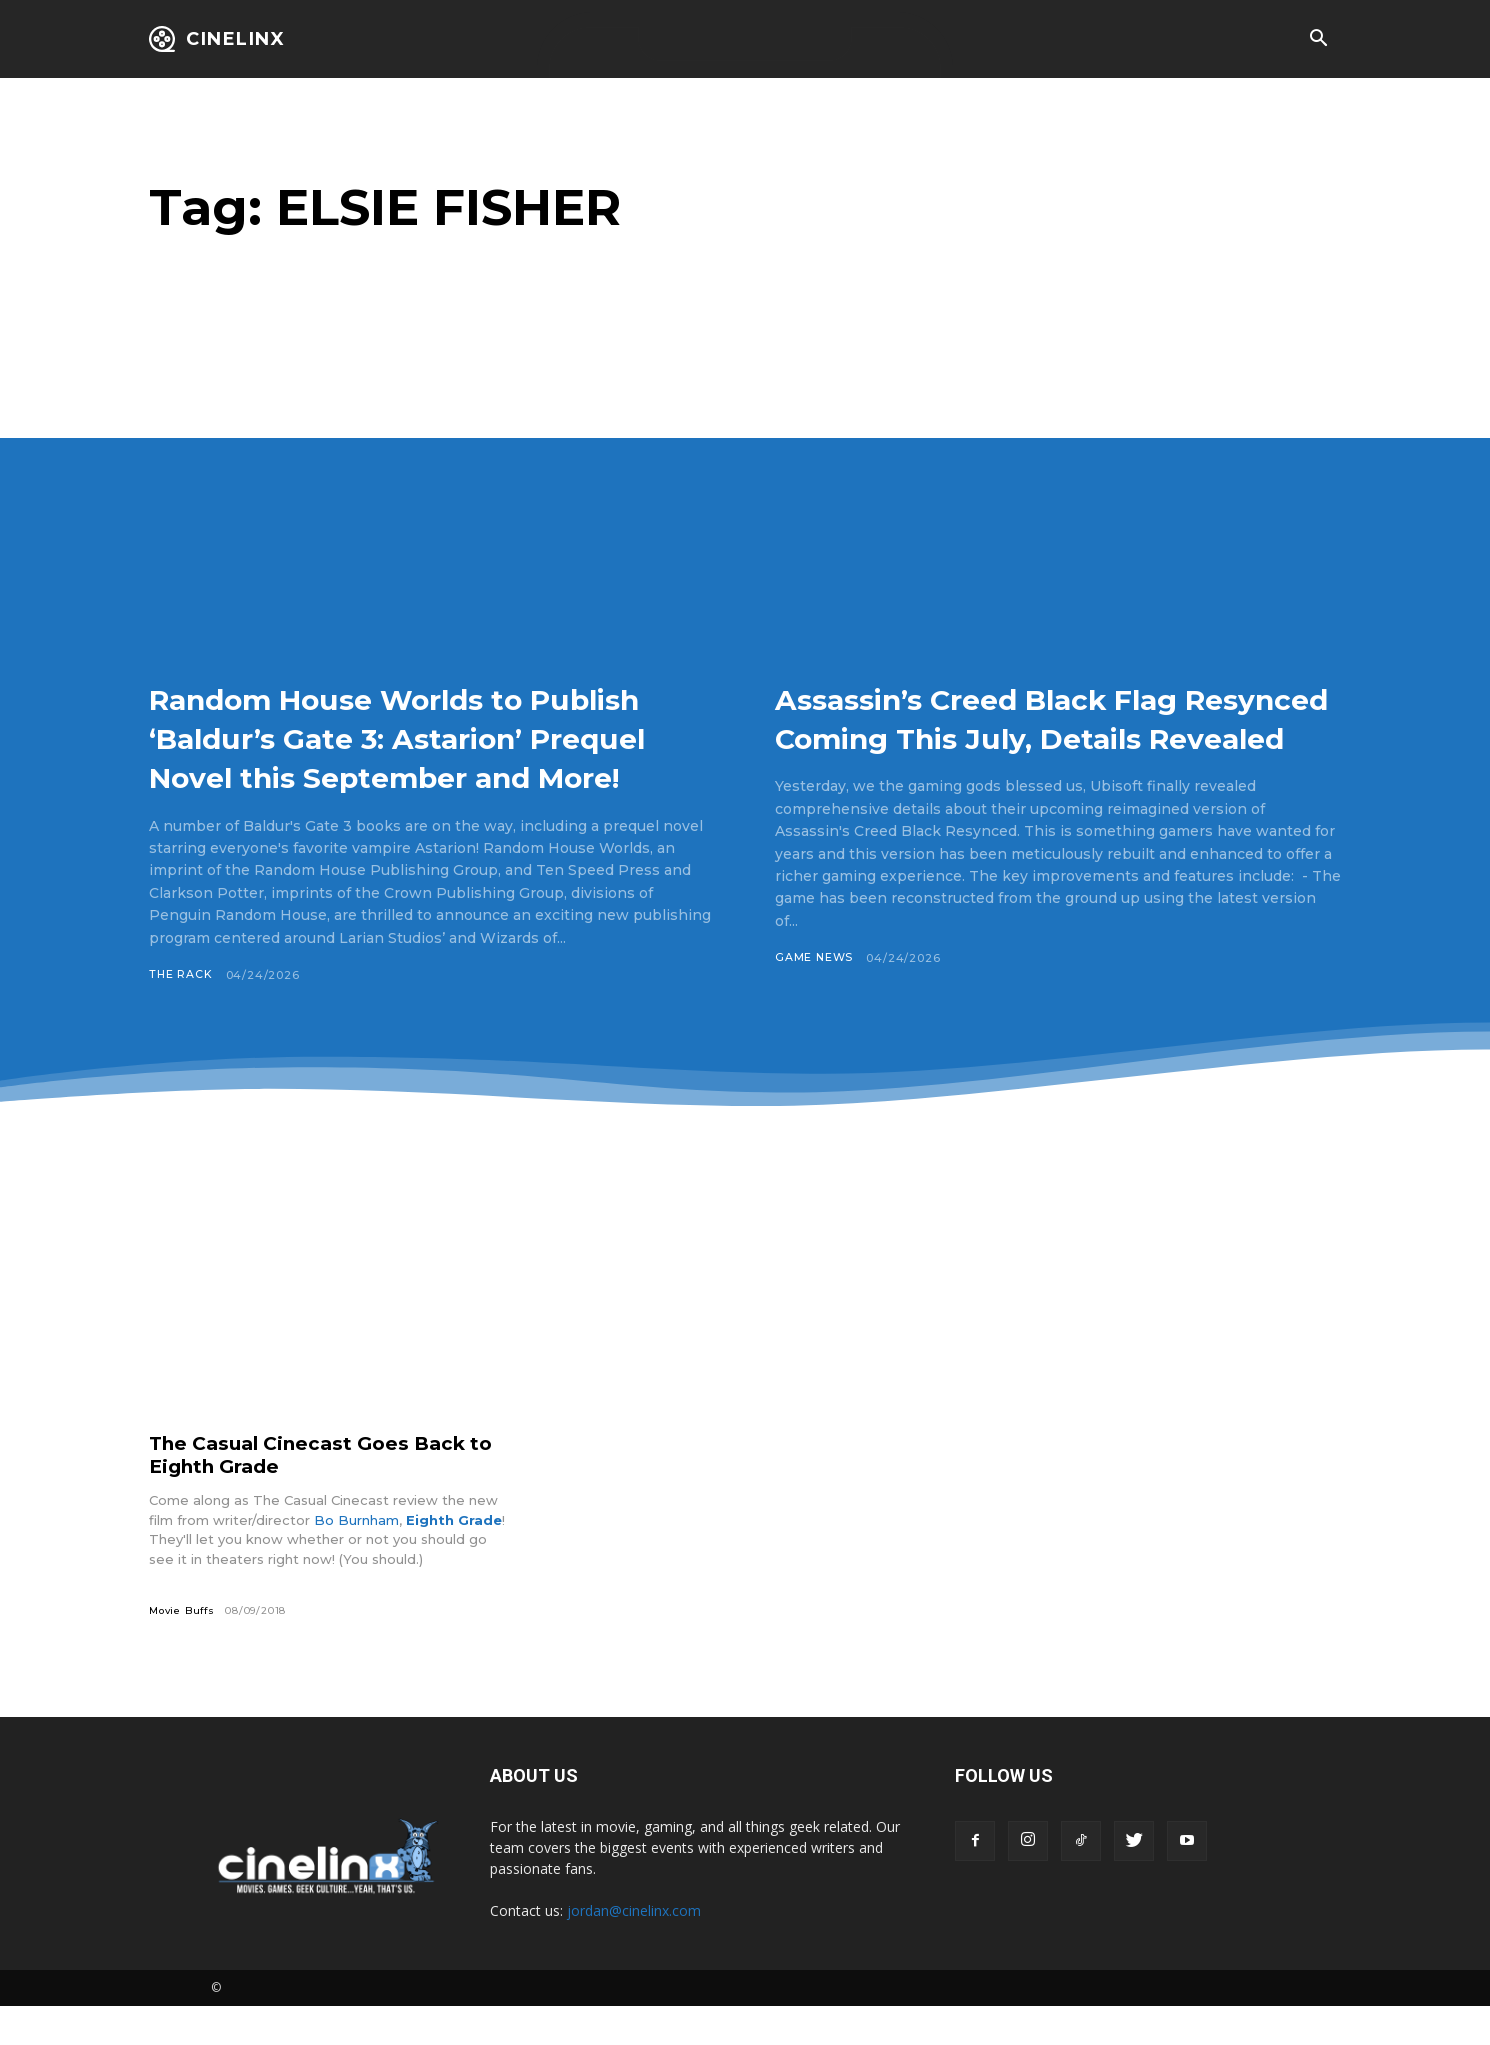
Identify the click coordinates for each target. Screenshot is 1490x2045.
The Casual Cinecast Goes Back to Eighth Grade (331, 1493)
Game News (814, 997)
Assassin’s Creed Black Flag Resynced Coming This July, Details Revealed (1021, 737)
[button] (1318, 40)
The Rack (181, 1014)
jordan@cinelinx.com (634, 1949)
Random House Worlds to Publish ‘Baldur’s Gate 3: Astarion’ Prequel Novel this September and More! (395, 756)
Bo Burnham (356, 1559)
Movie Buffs (184, 1649)
